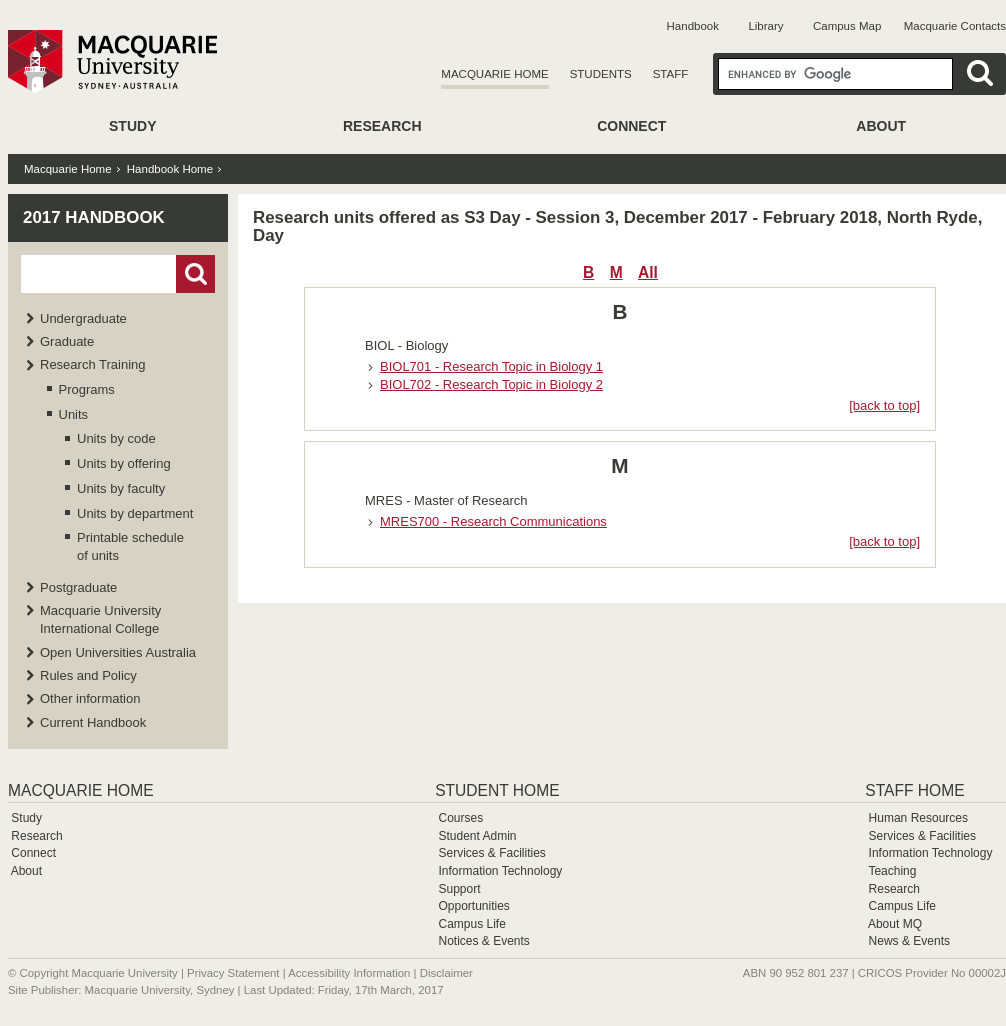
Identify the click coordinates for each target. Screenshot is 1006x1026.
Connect (631, 126)
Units (74, 414)
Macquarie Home (494, 74)
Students (601, 74)
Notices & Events (483, 941)
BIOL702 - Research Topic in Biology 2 (491, 384)
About (881, 126)
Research (382, 126)
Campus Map (847, 26)
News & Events (909, 941)
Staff (671, 74)
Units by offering (124, 463)
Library (765, 26)
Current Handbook (93, 722)
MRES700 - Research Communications (493, 521)
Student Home (497, 790)
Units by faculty (121, 488)
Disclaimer (446, 973)
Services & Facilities (491, 853)
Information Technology (500, 871)
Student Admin (477, 836)
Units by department (135, 513)
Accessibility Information (349, 973)
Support (459, 889)
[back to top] (884, 405)
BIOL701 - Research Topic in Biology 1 (491, 366)
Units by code (116, 438)
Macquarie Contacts (955, 26)
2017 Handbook (94, 217)
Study (132, 126)
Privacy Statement (233, 973)
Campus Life (471, 924)
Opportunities (473, 906)
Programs (87, 389)
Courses (460, 818)
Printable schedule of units (130, 546)
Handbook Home (170, 169)
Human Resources (918, 818)
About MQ (895, 924)
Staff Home (914, 790)
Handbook (693, 26)
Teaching (892, 871)
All (648, 272)
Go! (195, 274)
